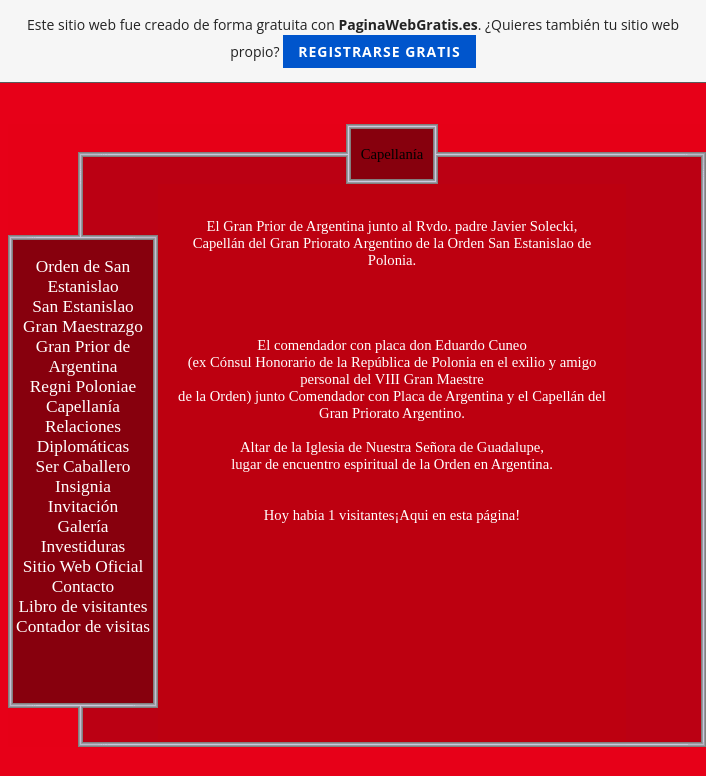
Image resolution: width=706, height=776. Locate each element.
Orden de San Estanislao (83, 276)
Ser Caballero (83, 466)
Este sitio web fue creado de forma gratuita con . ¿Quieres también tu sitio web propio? (353, 41)
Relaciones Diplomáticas (83, 436)
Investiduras (83, 546)
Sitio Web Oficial (83, 566)
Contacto (83, 586)
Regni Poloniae (83, 386)
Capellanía (83, 406)
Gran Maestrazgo (83, 326)
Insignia (83, 486)
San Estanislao (83, 306)
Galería (83, 526)
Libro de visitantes (83, 606)
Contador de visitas (83, 626)
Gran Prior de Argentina (83, 356)
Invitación (83, 506)
